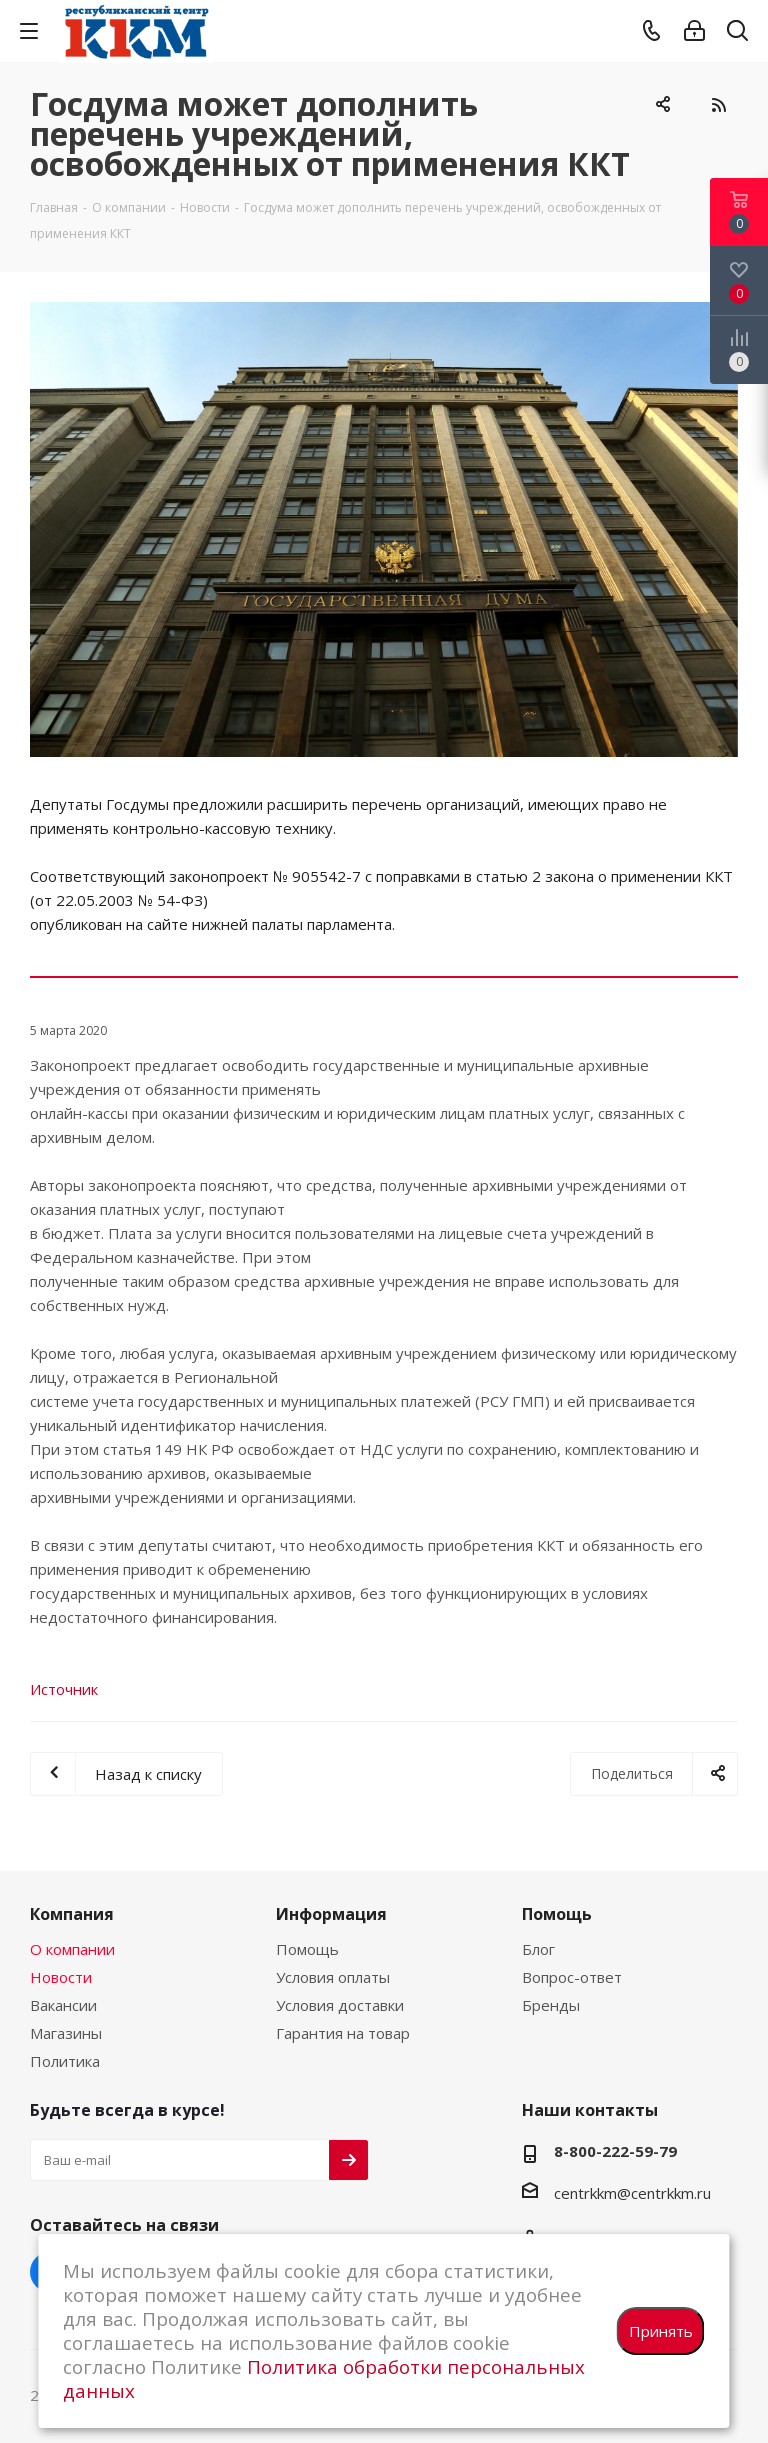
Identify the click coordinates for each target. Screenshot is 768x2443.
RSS (718, 105)
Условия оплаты (333, 1977)
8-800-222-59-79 (615, 2151)
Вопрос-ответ (572, 1977)
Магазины (66, 2033)
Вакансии (63, 2005)
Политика (65, 2061)
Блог (538, 1949)
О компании (72, 1949)
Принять (661, 2331)
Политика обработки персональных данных (324, 2378)
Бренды (551, 2005)
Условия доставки (340, 2005)
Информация (331, 1914)
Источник (64, 1689)
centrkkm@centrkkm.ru (632, 2193)
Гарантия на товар (343, 2033)
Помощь (307, 1949)
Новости (61, 1977)
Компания (72, 1914)
